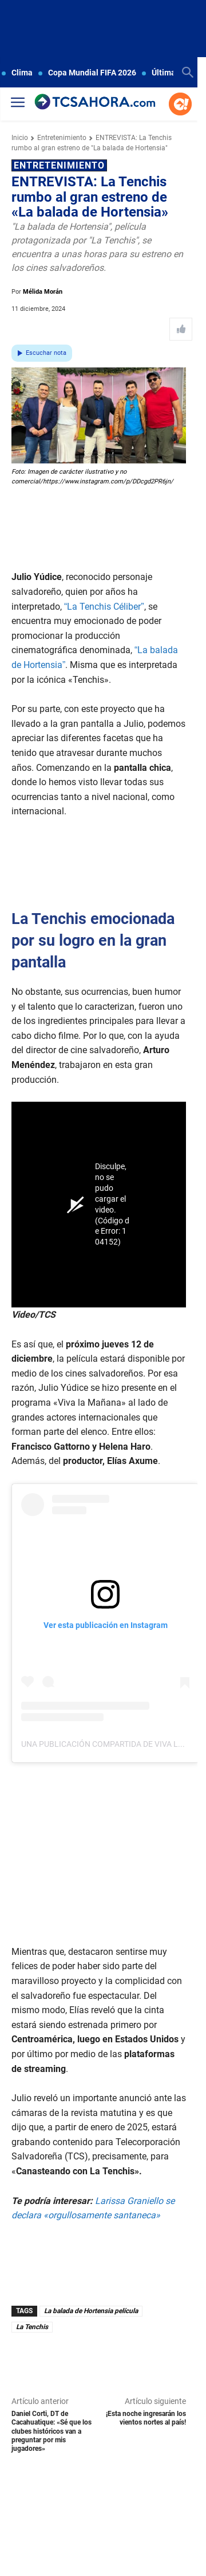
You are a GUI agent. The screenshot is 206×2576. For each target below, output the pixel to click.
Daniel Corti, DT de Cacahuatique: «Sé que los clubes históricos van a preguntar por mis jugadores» (51, 2431)
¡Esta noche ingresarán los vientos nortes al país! (146, 2418)
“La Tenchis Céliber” (104, 606)
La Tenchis (32, 2327)
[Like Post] (180, 329)
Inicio (19, 138)
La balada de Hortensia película (91, 2311)
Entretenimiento (61, 138)
